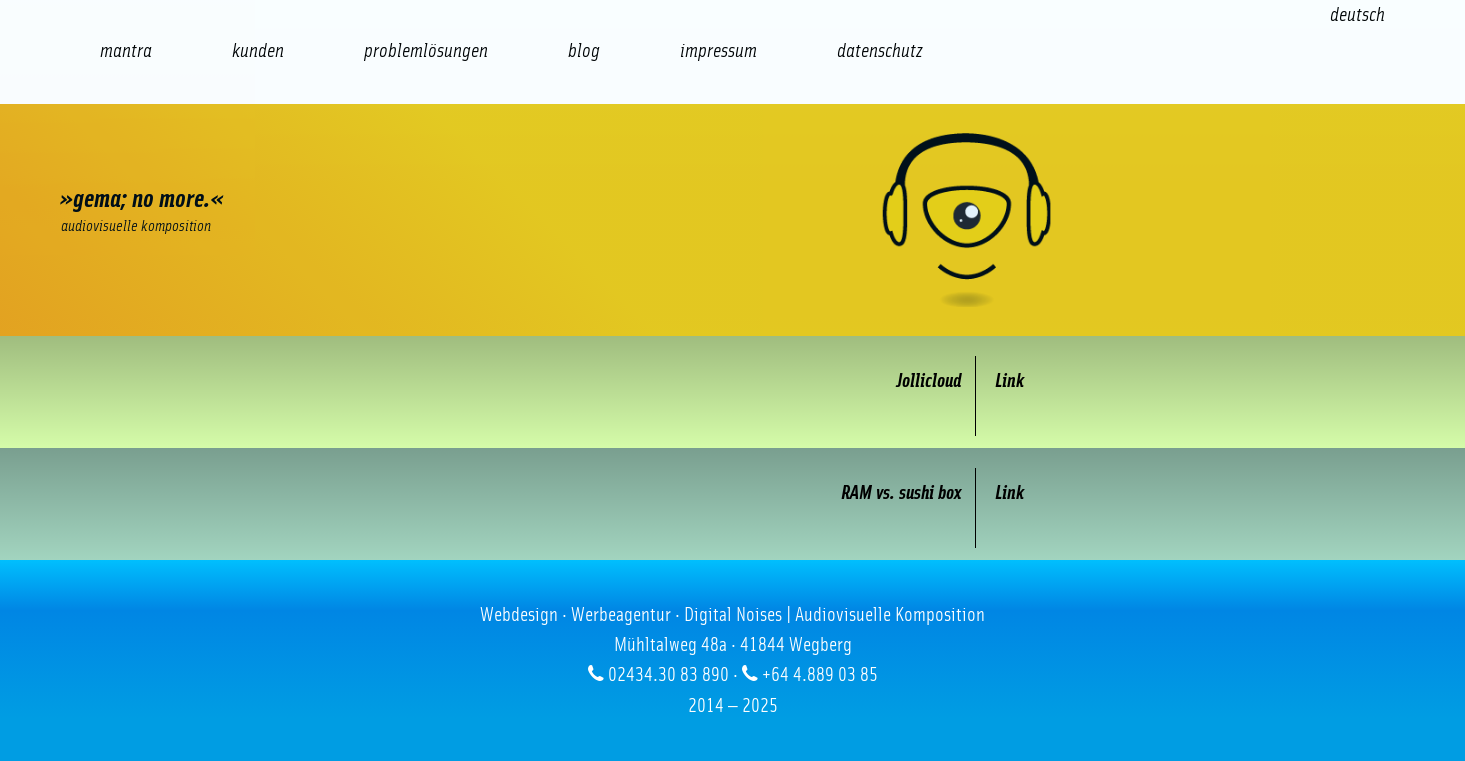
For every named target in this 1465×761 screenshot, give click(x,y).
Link (1009, 381)
